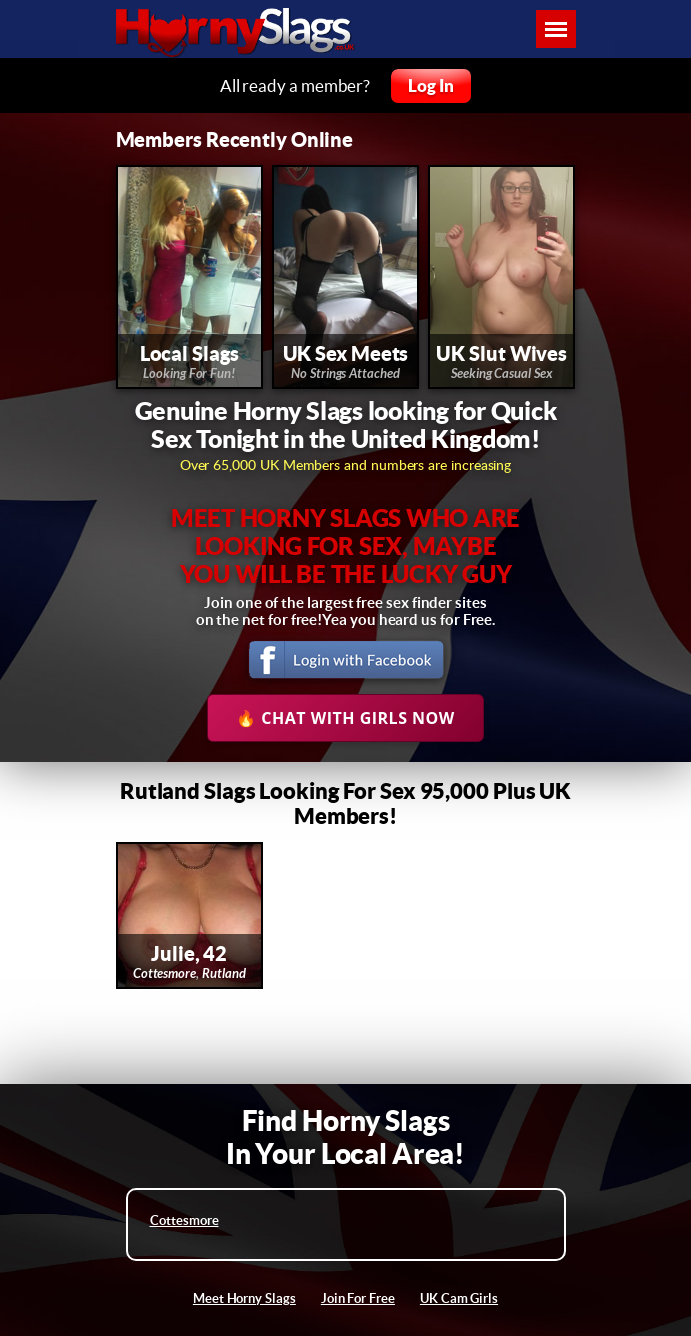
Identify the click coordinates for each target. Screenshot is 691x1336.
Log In (431, 85)
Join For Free (358, 1298)
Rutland (224, 974)
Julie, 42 (189, 953)
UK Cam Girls (459, 1298)
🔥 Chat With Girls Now (345, 718)
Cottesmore (164, 974)
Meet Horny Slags (244, 1298)
